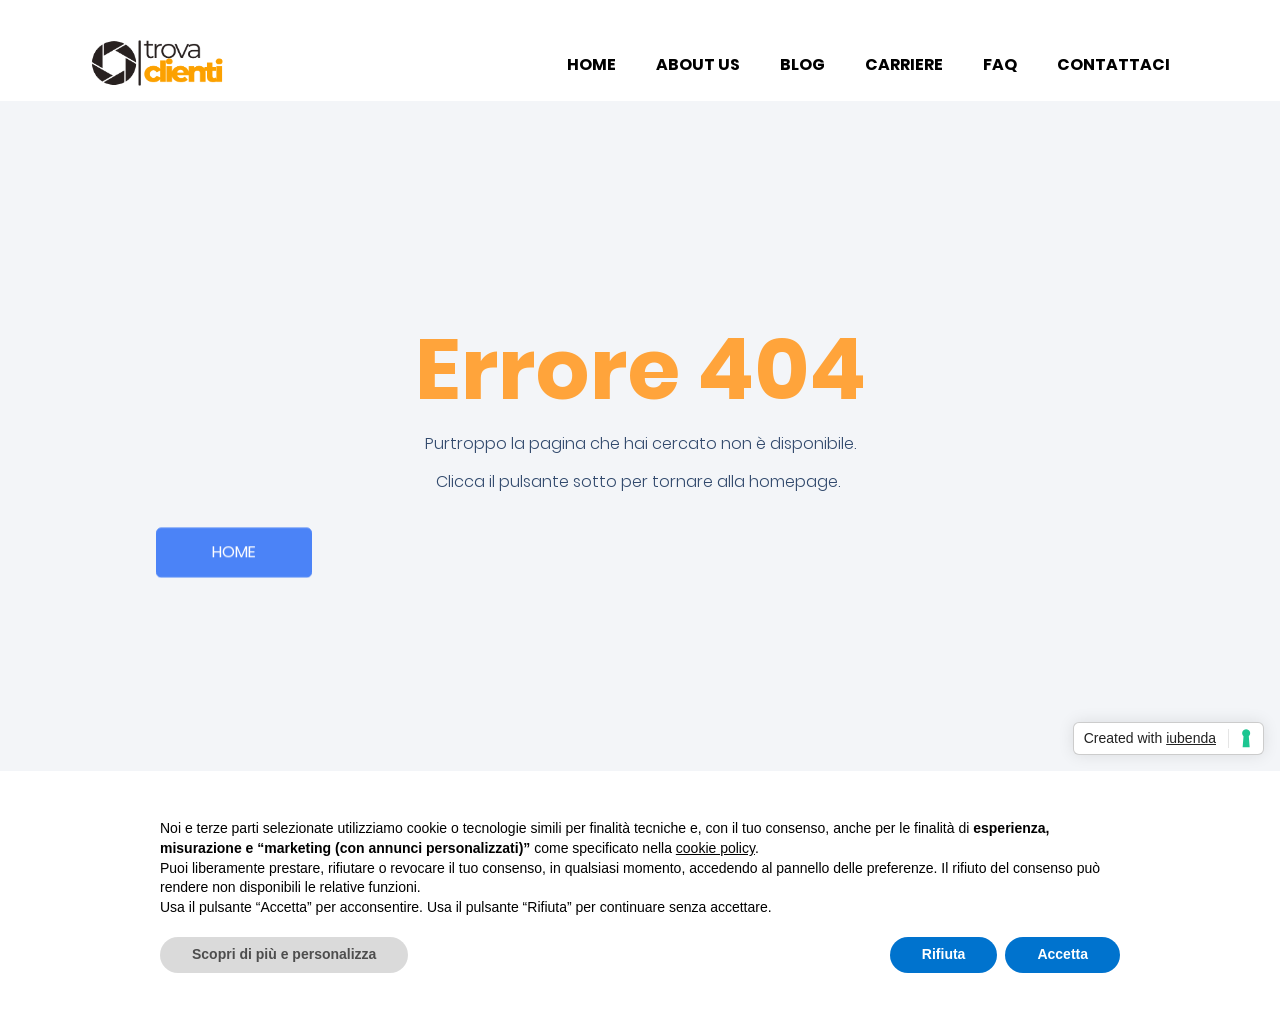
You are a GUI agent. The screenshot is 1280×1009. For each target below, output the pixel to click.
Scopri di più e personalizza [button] (284, 954)
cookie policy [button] (715, 848)
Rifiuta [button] (944, 954)
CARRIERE (904, 64)
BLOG (802, 64)
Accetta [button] (1062, 954)
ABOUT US (698, 64)
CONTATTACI (1113, 64)
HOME (591, 64)
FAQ (1000, 64)
